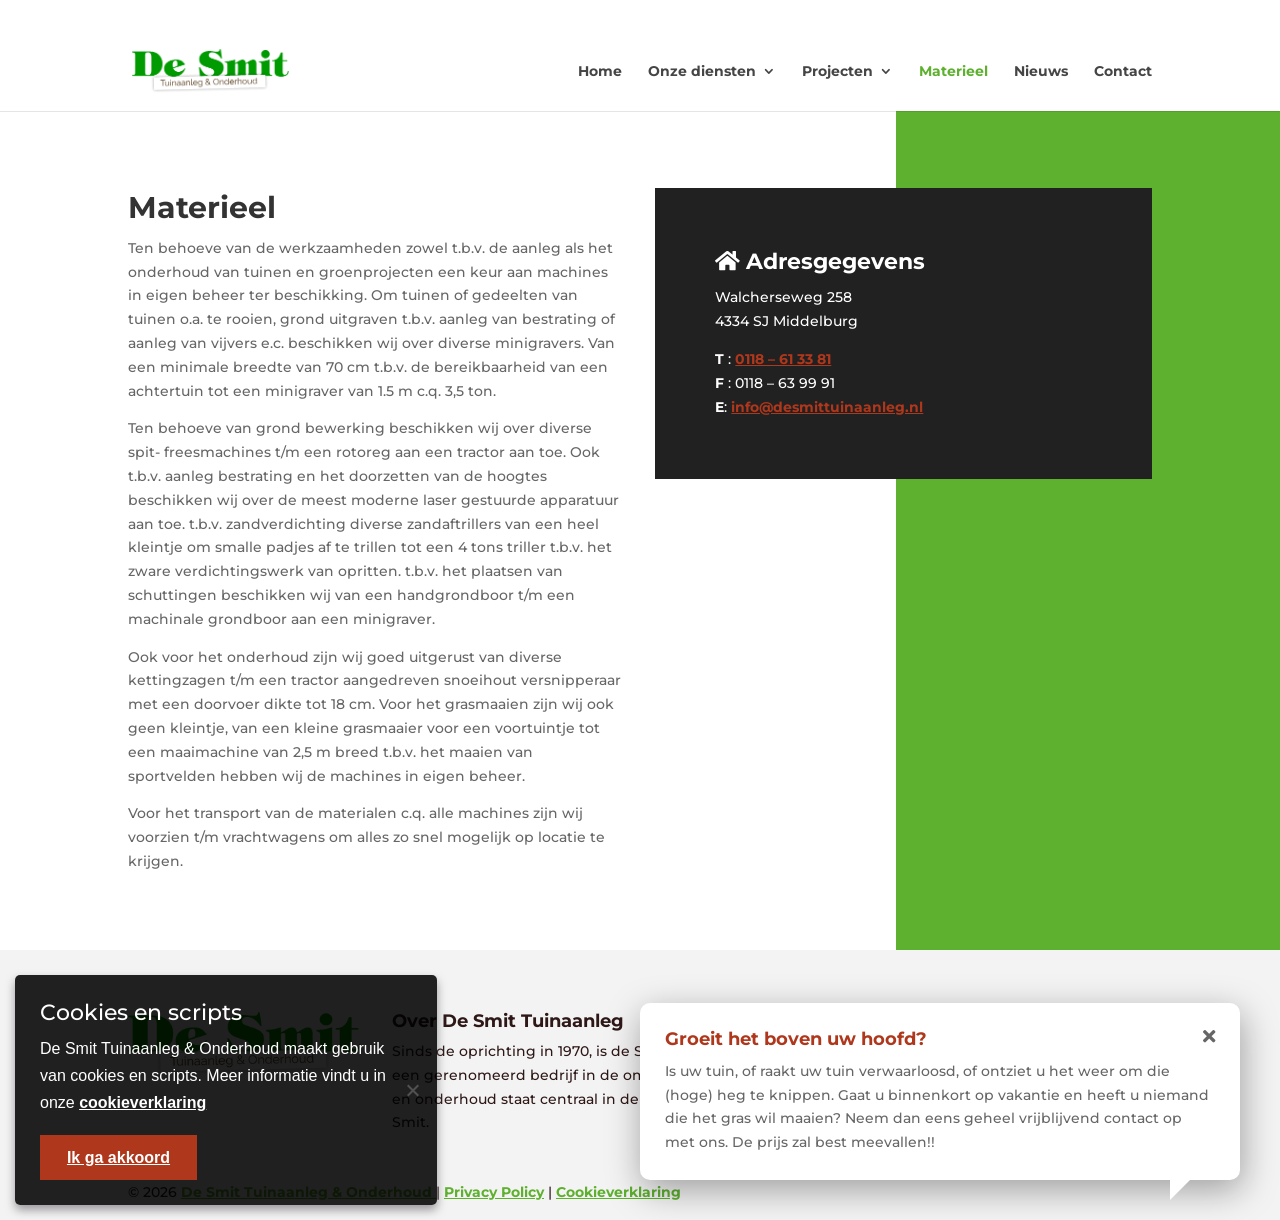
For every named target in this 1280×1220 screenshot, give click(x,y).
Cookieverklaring (618, 1192)
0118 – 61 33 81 (783, 359)
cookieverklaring (142, 1102)
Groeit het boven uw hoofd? (796, 1039)
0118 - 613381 (900, 15)
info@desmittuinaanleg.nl (827, 407)
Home (600, 71)
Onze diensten (702, 71)
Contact (1123, 71)
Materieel (953, 71)
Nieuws (1041, 71)
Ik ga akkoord (118, 1157)
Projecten (837, 71)
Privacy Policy (494, 1192)
